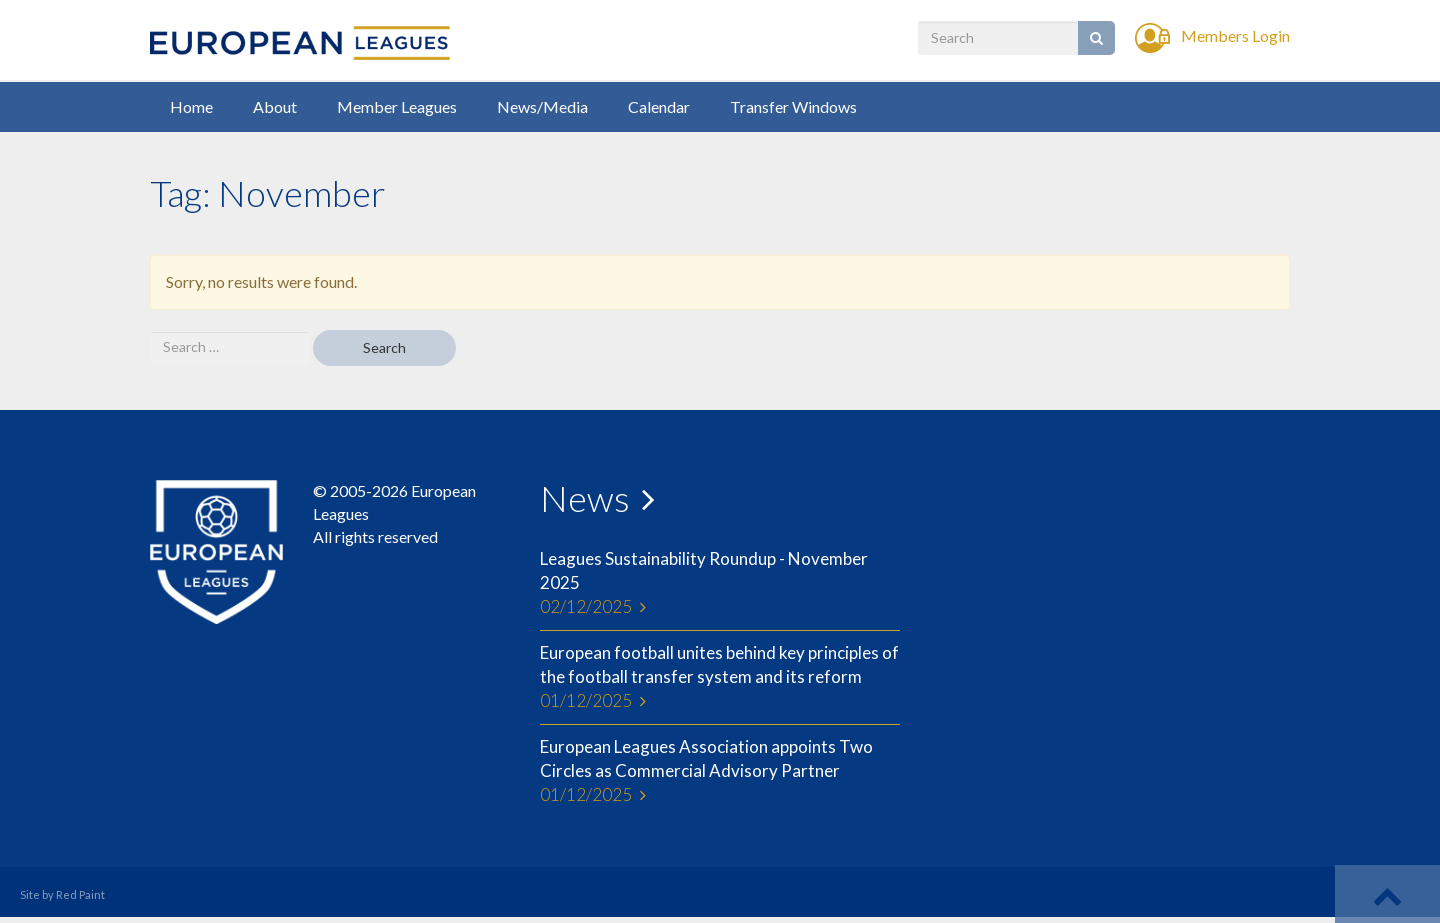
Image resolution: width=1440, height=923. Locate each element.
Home (191, 106)
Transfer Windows (793, 106)
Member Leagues (397, 106)
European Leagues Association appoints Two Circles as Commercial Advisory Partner (720, 772)
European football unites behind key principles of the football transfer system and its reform (720, 678)
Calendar (659, 106)
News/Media (542, 106)
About (275, 106)
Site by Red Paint (62, 894)
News (585, 498)
